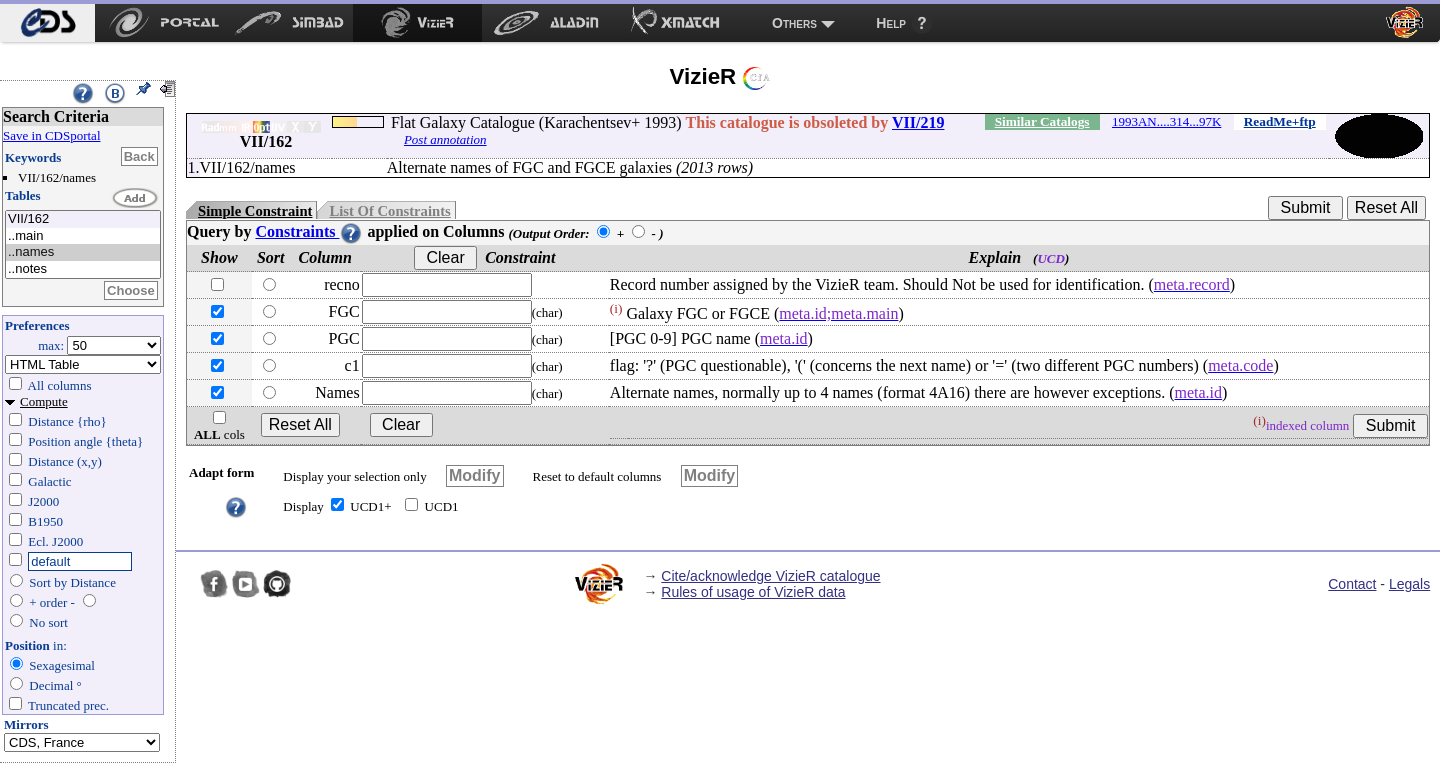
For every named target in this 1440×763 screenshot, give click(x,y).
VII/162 (83, 219)
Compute (44, 401)
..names (83, 252)
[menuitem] (47, 23)
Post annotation (445, 139)
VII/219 (918, 122)
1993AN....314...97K (1166, 121)
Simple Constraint (255, 211)
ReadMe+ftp (1280, 121)
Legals (1409, 584)
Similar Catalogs (1042, 121)
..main (83, 236)
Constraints (309, 231)
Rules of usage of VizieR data (753, 592)
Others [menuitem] (794, 23)
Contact (1352, 584)
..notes (83, 269)
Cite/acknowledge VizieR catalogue (770, 576)
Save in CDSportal (52, 135)
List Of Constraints (389, 211)
